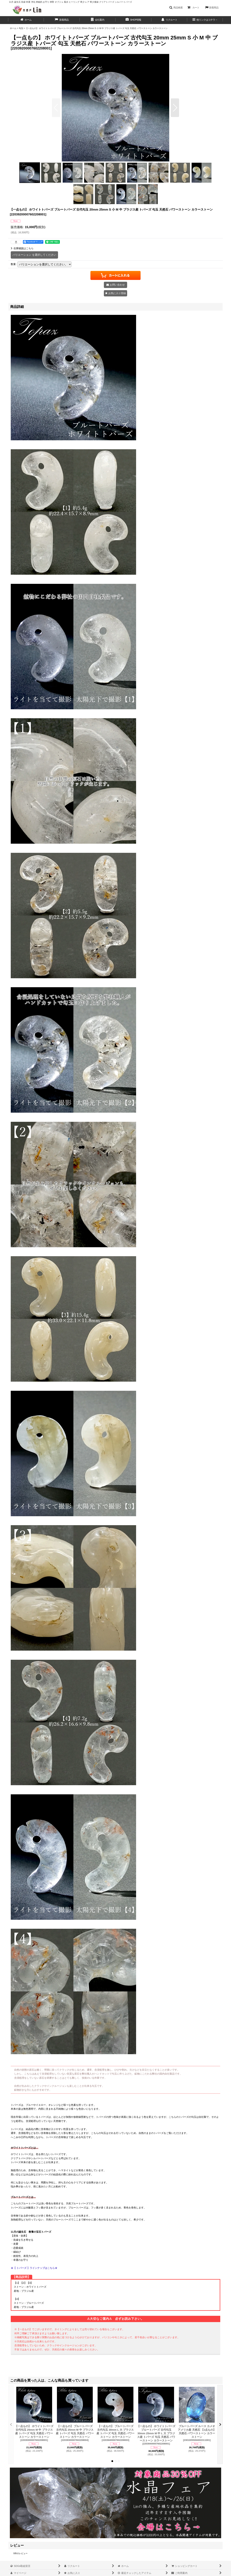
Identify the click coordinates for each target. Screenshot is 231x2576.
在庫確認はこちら (22, 248)
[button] (175, 7)
